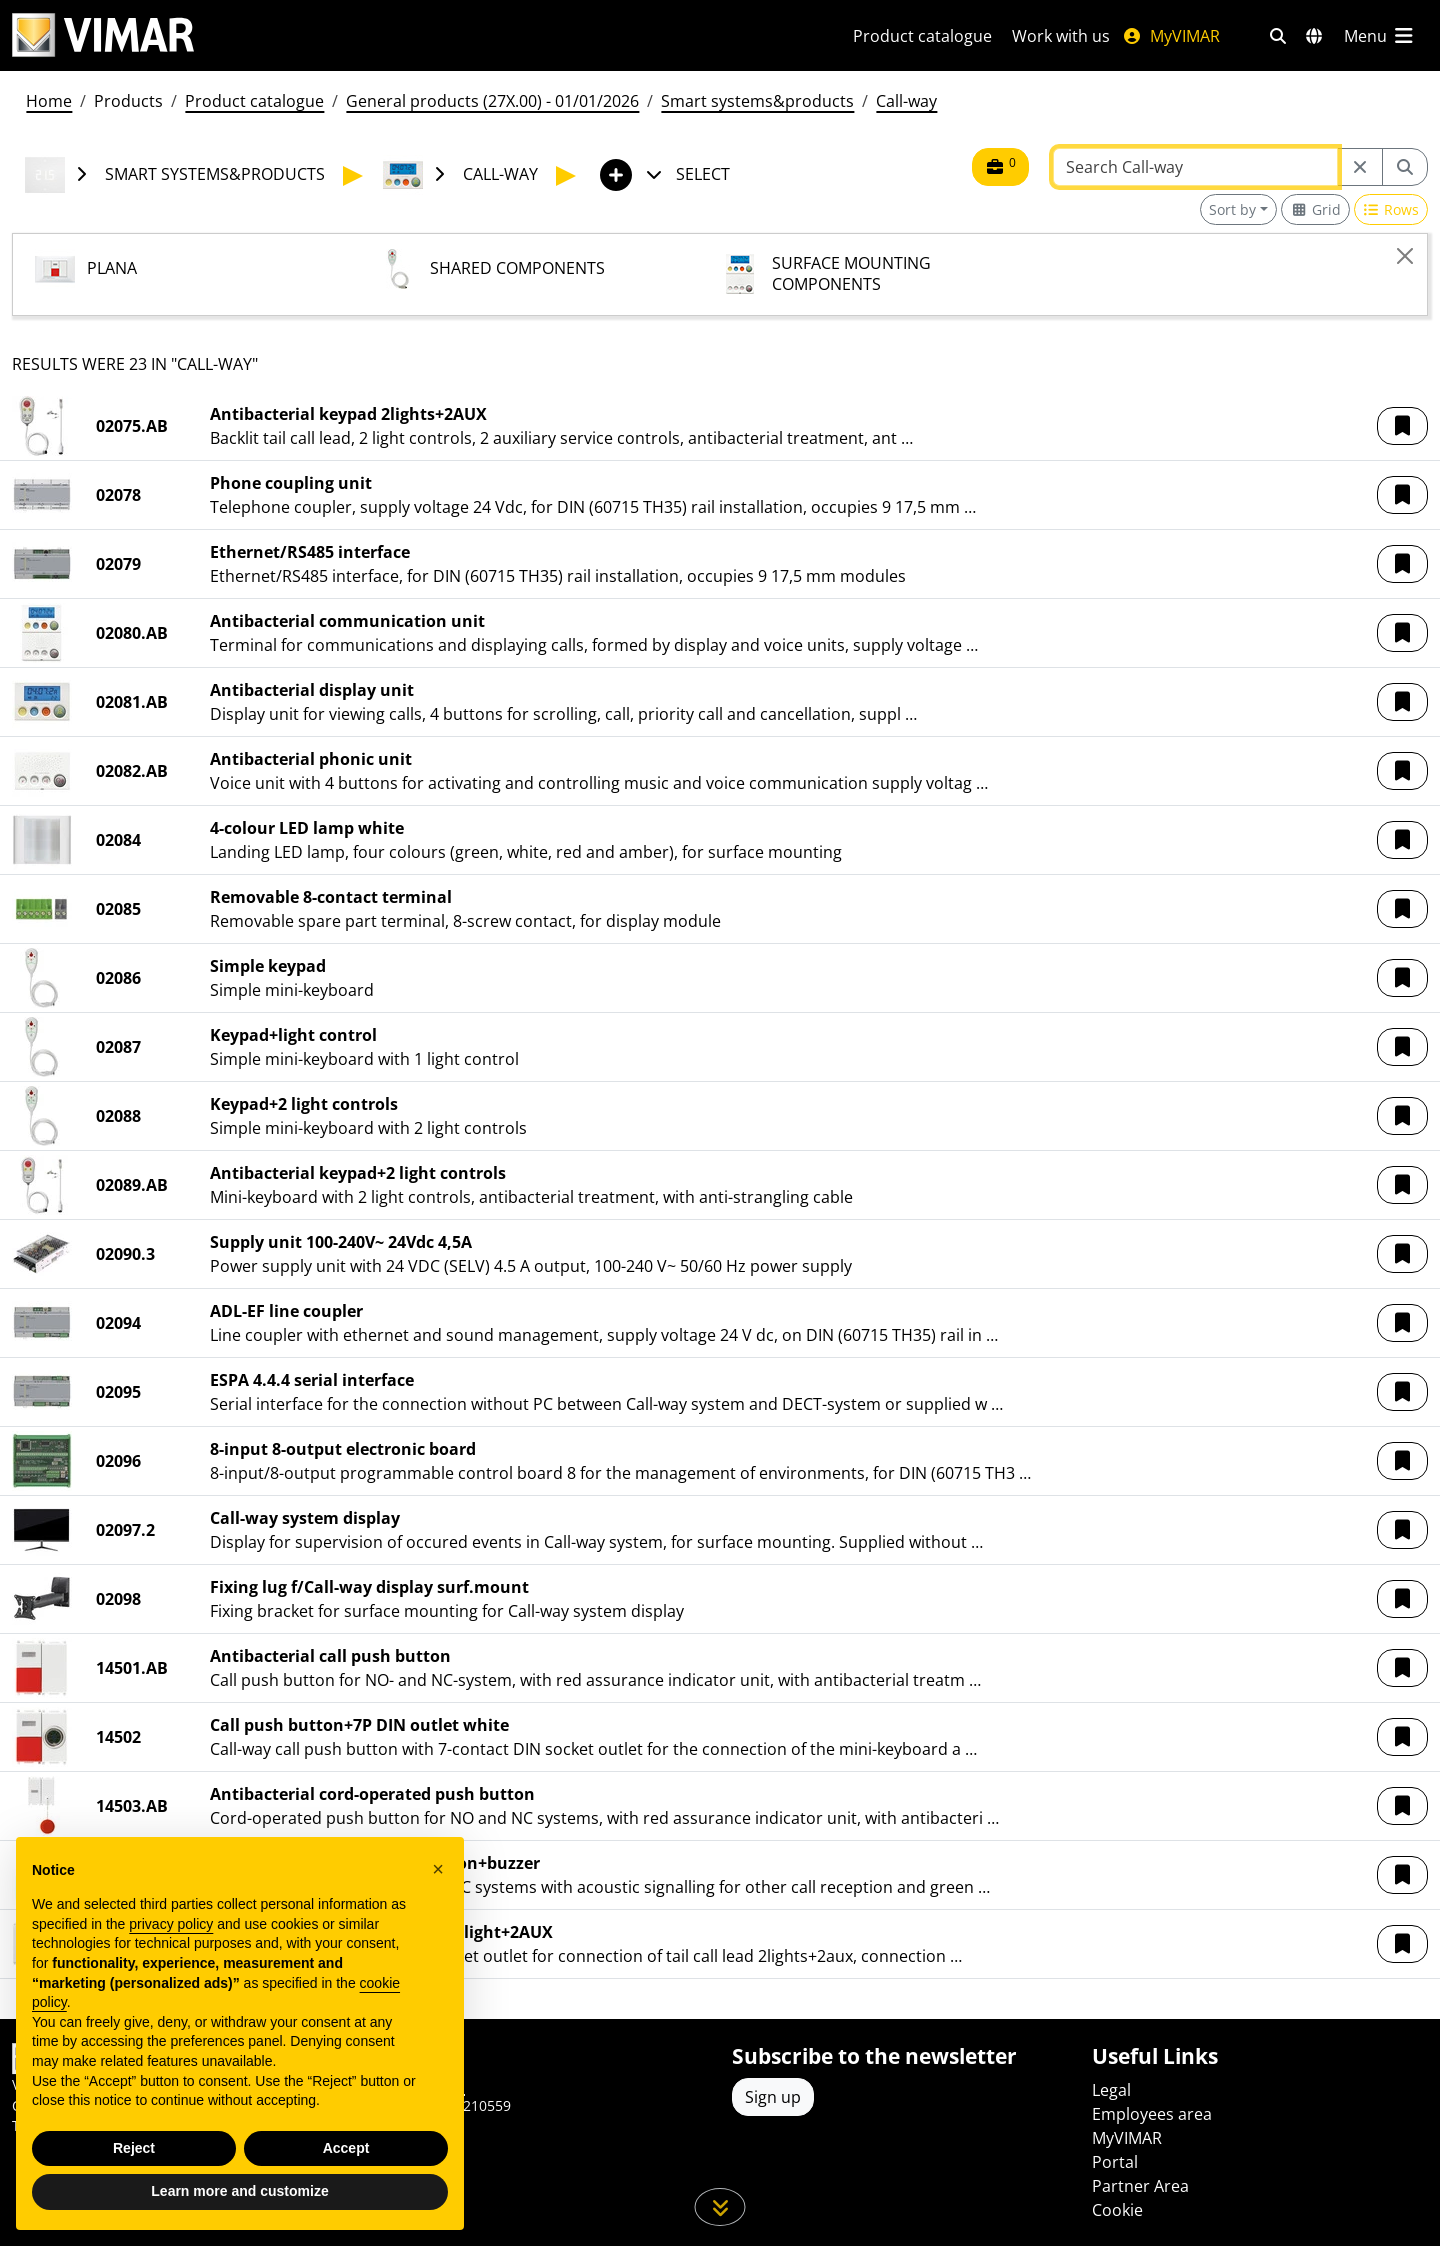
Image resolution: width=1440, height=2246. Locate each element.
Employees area (1152, 2114)
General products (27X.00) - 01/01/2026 (492, 101)
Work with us (1061, 36)
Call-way (906, 101)
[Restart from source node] (1360, 167)
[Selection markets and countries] (1314, 36)
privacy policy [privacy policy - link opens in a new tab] (171, 1948)
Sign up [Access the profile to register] (773, 2097)
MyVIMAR (1171, 36)
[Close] (1405, 256)
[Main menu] (1380, 36)
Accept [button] (346, 2172)
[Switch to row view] (1391, 209)
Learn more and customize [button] (239, 2216)
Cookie (1117, 2210)
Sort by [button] (1232, 209)
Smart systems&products (757, 101)
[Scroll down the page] (720, 2207)
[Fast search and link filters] (1278, 36)
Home (49, 101)
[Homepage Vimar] (103, 35)
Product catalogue (922, 36)
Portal (1115, 2162)
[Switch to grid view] (1315, 209)
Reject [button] (134, 2172)
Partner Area (1140, 2186)
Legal (1111, 2090)
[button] (1402, 426)
